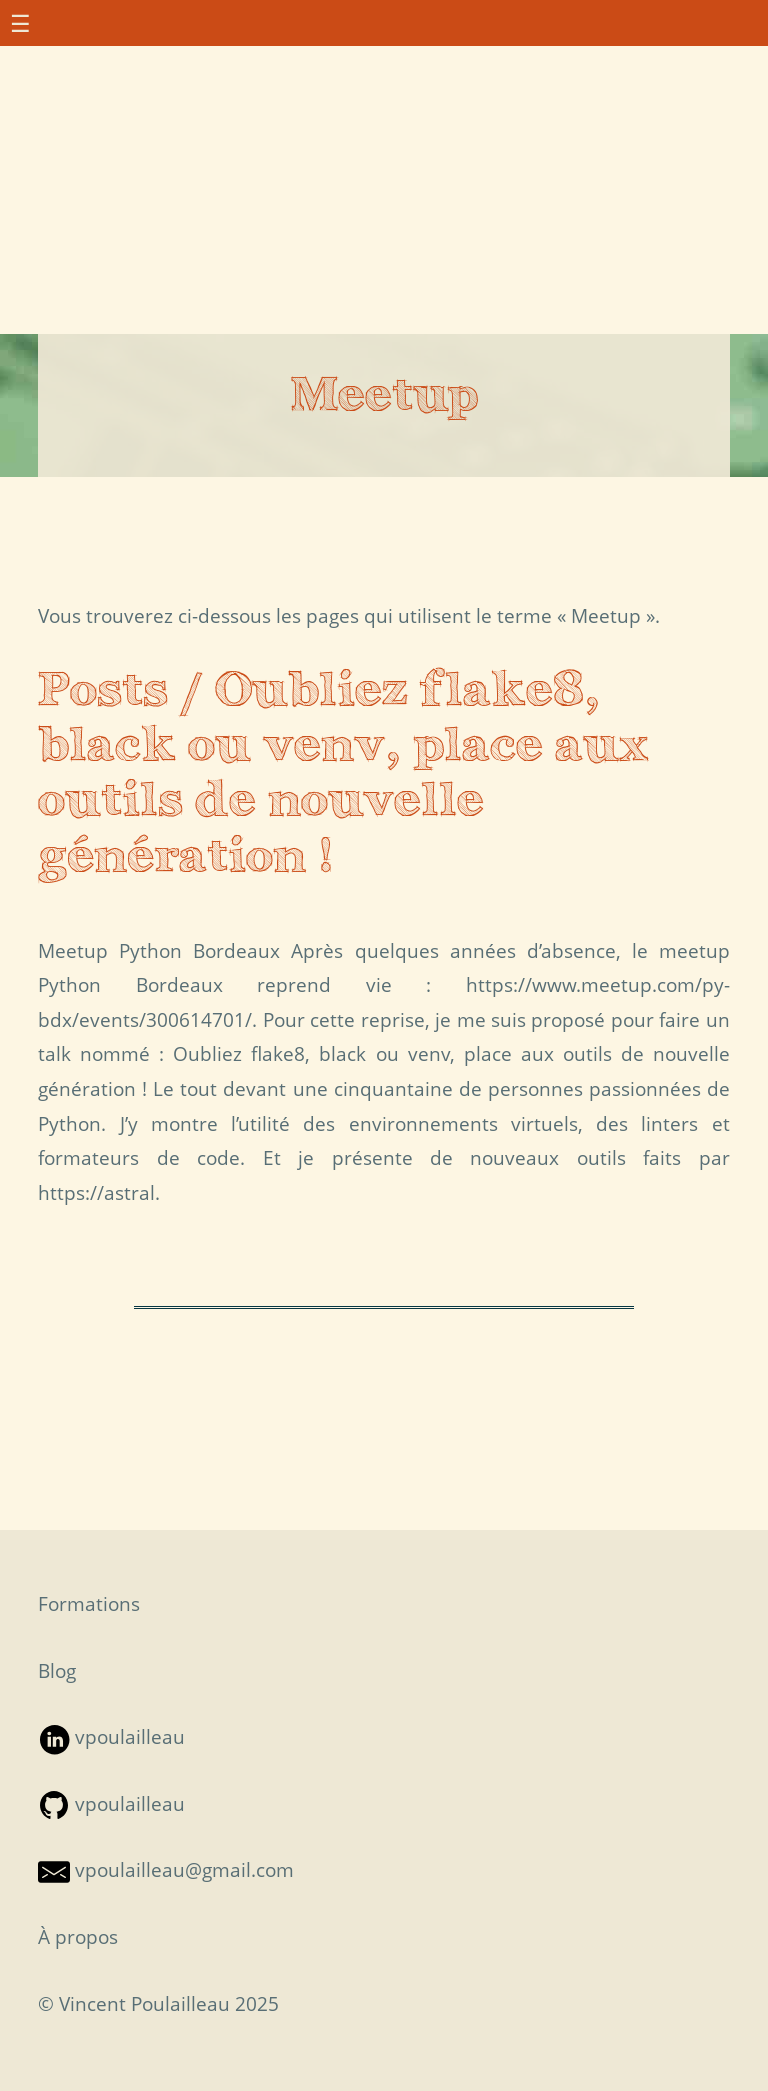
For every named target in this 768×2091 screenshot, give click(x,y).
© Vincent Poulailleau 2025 (158, 2003)
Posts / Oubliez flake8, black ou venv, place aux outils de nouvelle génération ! (343, 775)
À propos (78, 1936)
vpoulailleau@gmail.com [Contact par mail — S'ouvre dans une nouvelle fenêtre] (166, 1869)
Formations (89, 1603)
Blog (57, 1670)
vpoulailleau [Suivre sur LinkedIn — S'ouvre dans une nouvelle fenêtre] (111, 1736)
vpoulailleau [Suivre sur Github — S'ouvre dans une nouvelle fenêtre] (111, 1803)
